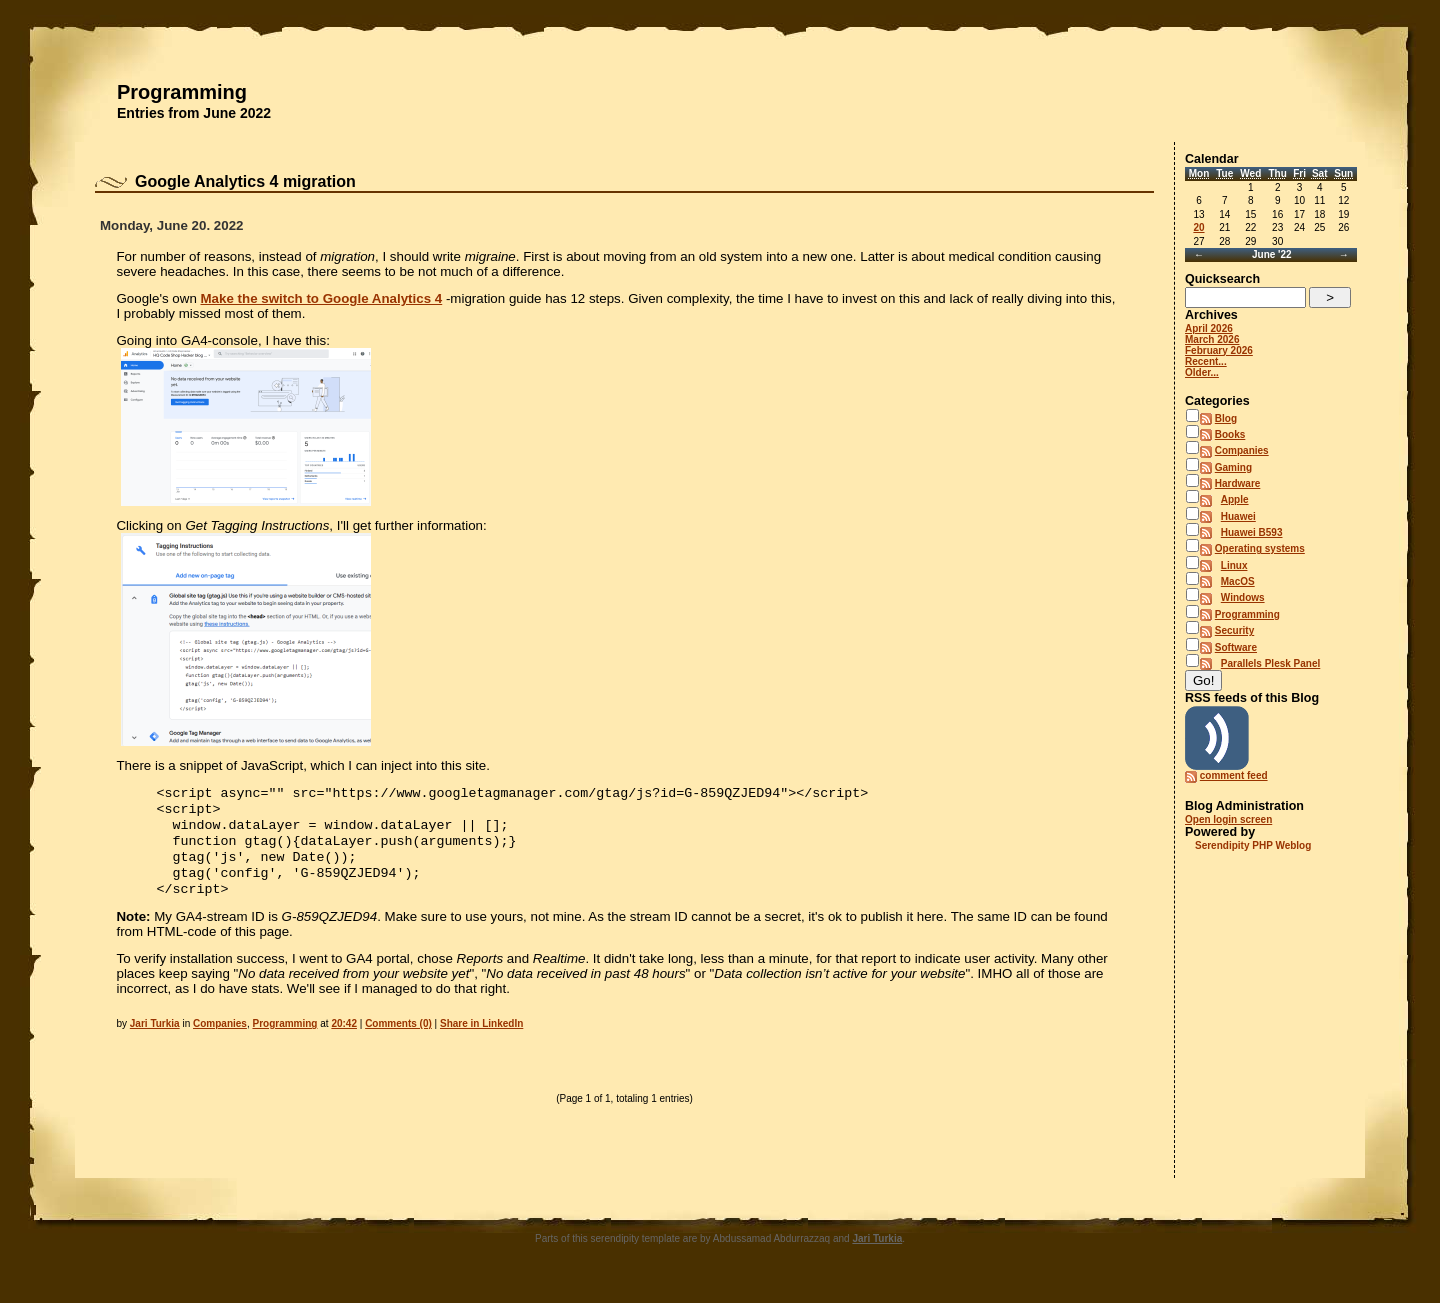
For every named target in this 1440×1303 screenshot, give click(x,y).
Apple (1235, 499)
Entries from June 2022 (194, 113)
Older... (1202, 372)
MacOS (1238, 581)
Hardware (1238, 483)
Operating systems (1260, 548)
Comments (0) (398, 1037)
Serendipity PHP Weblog (1253, 845)
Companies (220, 1037)
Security (1234, 630)
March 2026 (1212, 339)
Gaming (1233, 467)
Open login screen (1228, 819)
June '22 (1272, 254)
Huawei (1238, 516)
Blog (1226, 418)
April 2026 (1209, 328)
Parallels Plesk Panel (1271, 663)
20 (1198, 227)
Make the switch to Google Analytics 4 (322, 298)
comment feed (1234, 775)
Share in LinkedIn (481, 1037)
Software (1236, 647)
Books (1230, 434)
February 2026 (1219, 350)
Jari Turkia (155, 1037)
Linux (1234, 565)
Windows (1243, 597)
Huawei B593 (1252, 532)
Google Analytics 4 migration (245, 181)
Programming (182, 92)
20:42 (344, 1037)
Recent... (1206, 361)
